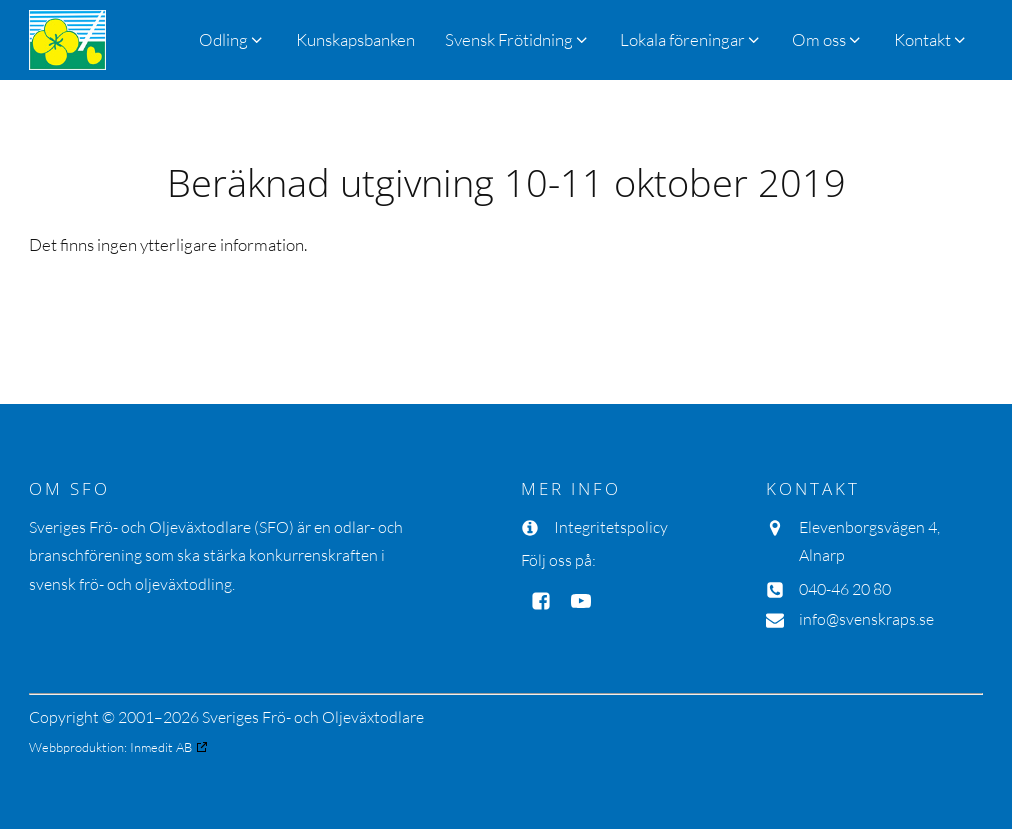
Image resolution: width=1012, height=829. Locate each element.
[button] (517, 39)
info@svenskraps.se (866, 619)
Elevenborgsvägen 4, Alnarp (869, 541)
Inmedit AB (161, 747)
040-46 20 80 (845, 589)
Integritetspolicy (611, 527)
